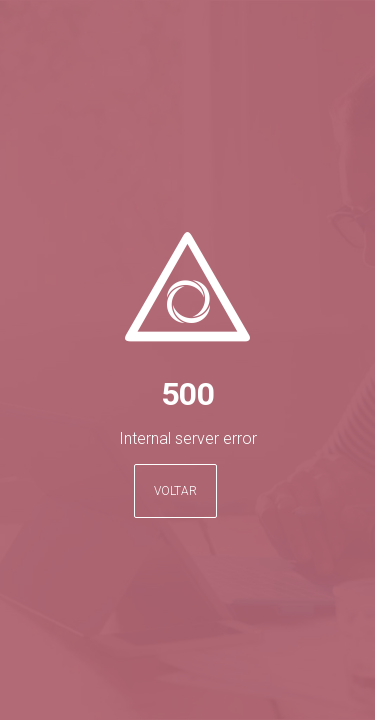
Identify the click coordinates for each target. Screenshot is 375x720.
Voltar (175, 491)
